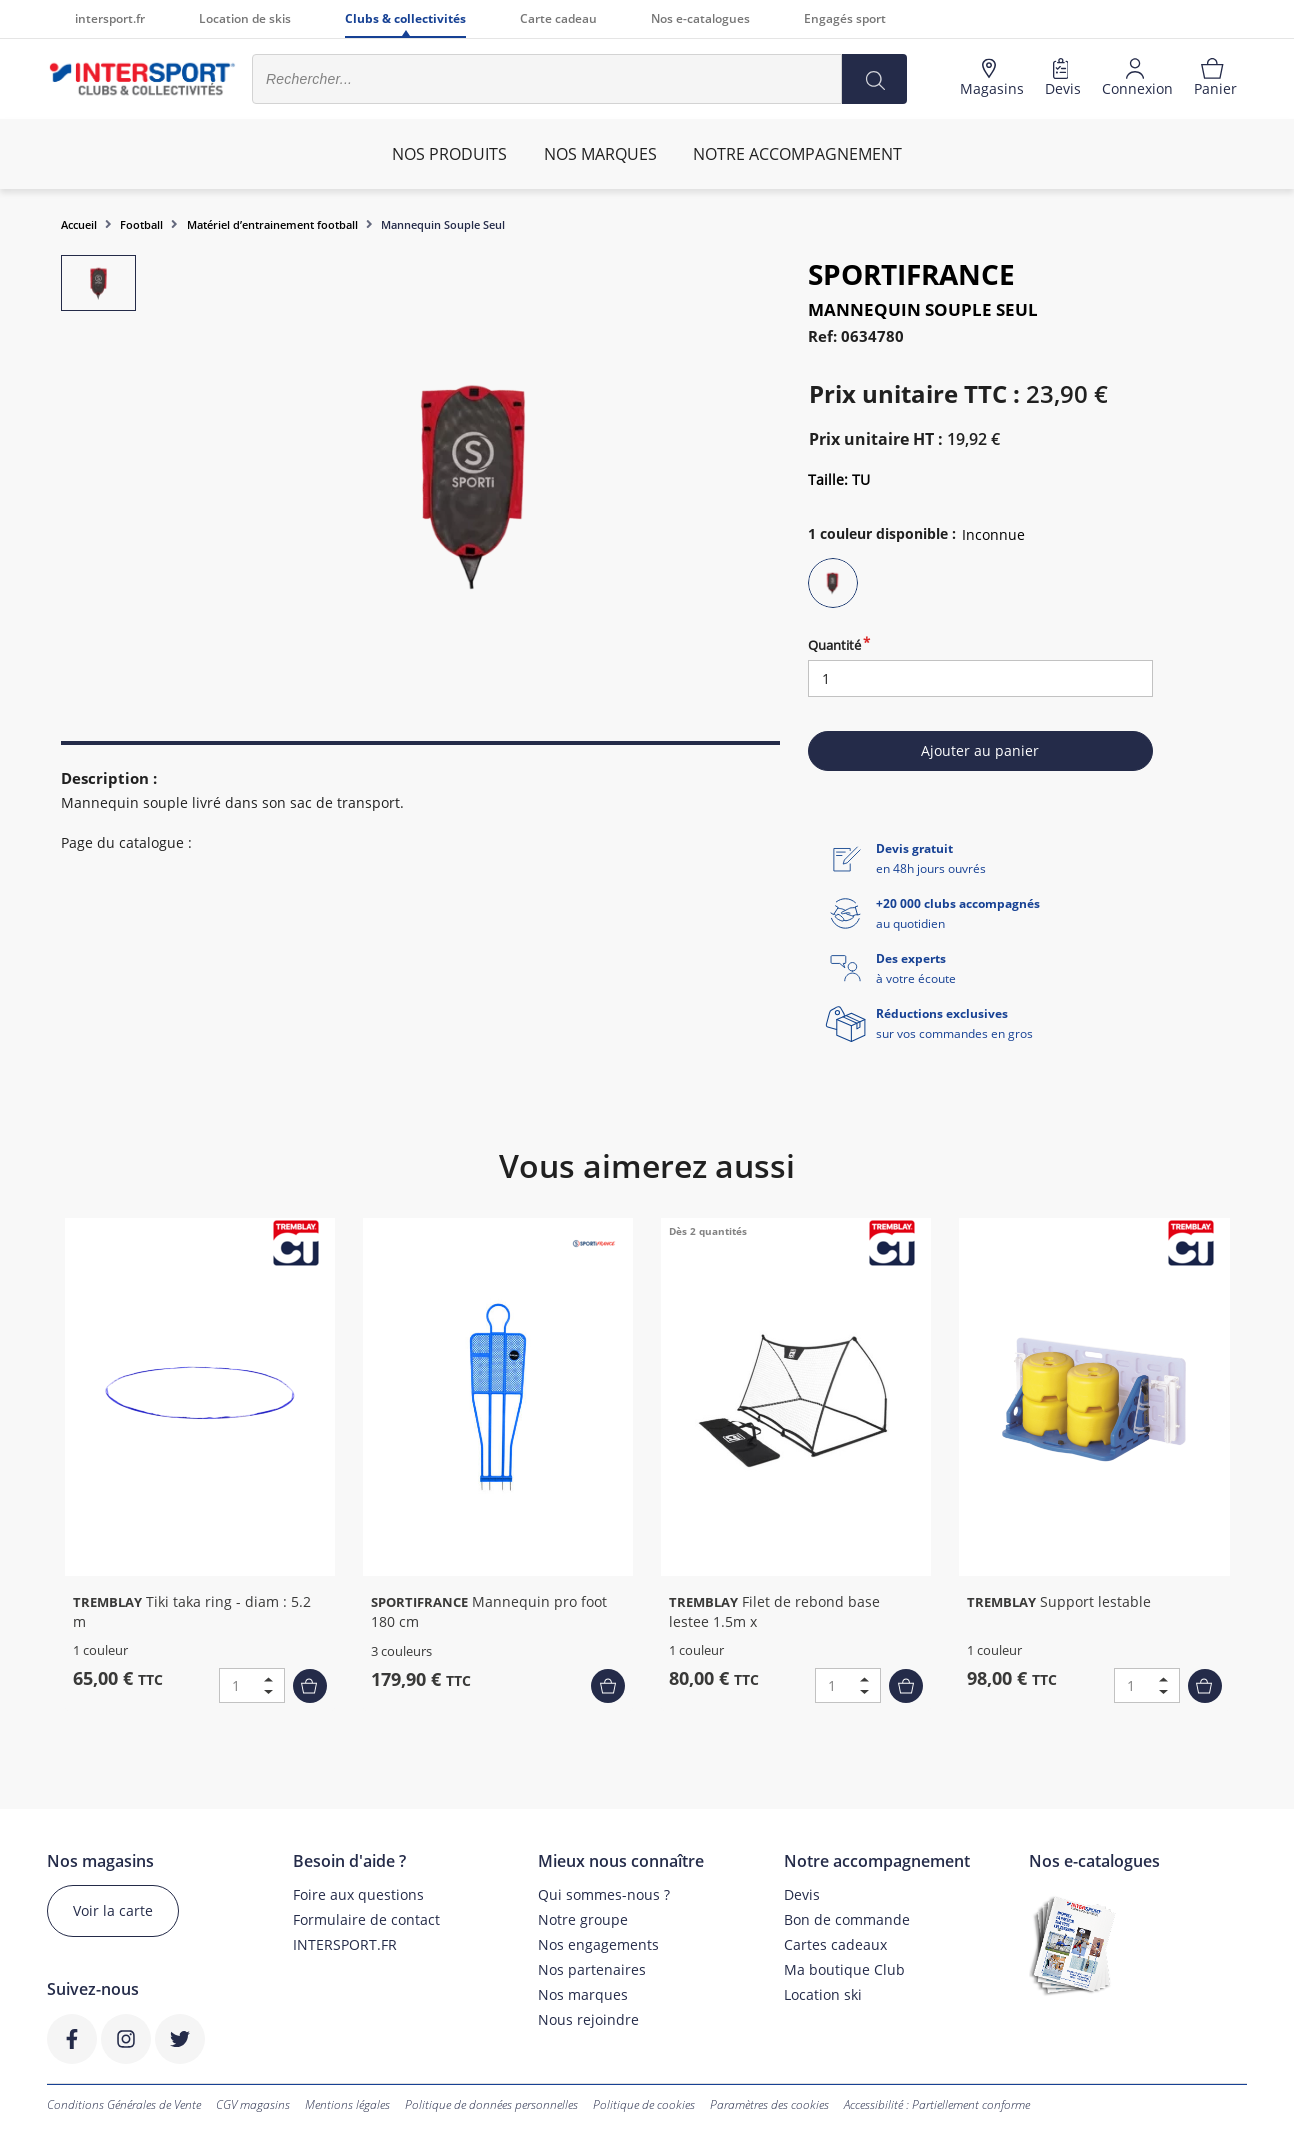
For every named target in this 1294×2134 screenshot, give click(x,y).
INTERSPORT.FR (345, 1944)
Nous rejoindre (588, 2019)
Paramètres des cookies (769, 2104)
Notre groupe (583, 1919)
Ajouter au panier (980, 750)
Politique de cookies (644, 2104)
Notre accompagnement (797, 154)
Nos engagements (598, 1944)
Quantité (834, 645)
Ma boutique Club (844, 1969)
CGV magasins (253, 2104)
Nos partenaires (592, 1969)
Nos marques (583, 1994)
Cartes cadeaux (835, 1944)
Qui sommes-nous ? (604, 1894)
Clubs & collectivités (405, 18)
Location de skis (245, 18)
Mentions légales (347, 2104)
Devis (802, 1894)
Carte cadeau (558, 18)
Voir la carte (113, 1910)
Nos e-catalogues (700, 18)
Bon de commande (847, 1919)
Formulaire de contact (366, 1919)
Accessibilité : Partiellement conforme (937, 2104)
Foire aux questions (358, 1894)
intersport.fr (110, 18)
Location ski (823, 1994)
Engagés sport (845, 18)
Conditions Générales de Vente (124, 2104)
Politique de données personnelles (491, 2104)
